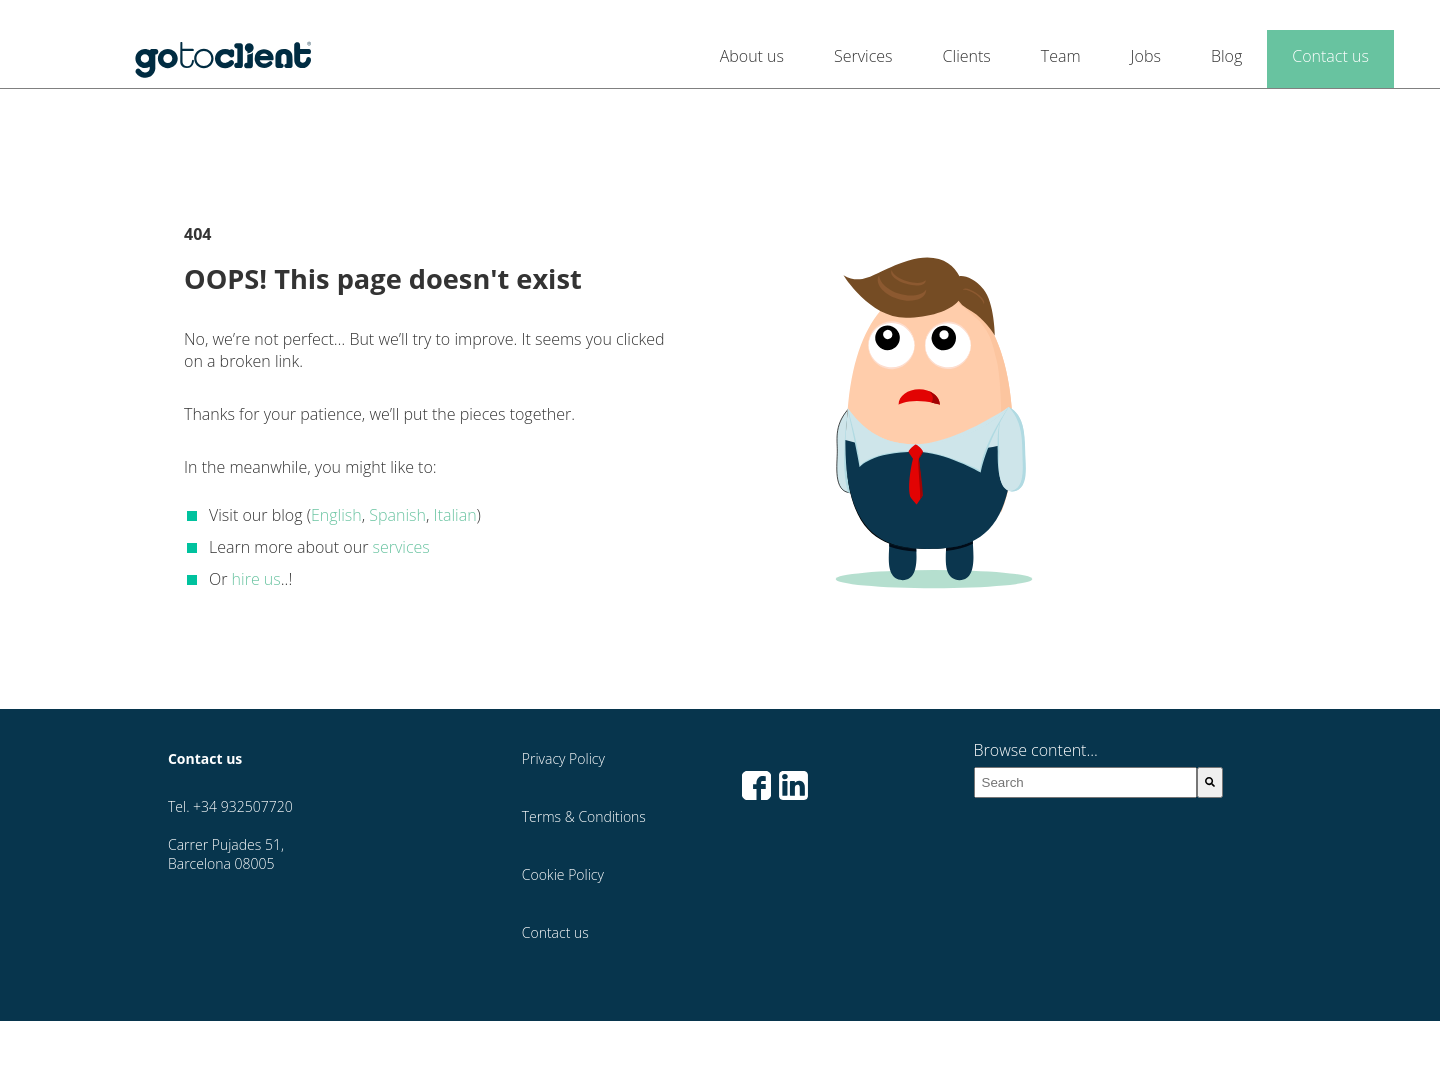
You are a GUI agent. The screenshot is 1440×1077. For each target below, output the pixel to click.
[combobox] (1086, 782)
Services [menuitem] (863, 56)
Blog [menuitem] (1226, 56)
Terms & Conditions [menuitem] (584, 816)
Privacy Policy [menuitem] (563, 758)
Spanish (397, 515)
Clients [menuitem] (967, 56)
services (401, 547)
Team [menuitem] (1061, 56)
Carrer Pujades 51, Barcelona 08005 (226, 854)
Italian (455, 515)
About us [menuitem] (752, 56)
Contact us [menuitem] (1330, 56)
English (336, 515)
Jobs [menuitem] (1146, 56)
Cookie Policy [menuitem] (563, 874)
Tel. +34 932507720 (230, 806)
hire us (256, 579)
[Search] (1210, 782)
